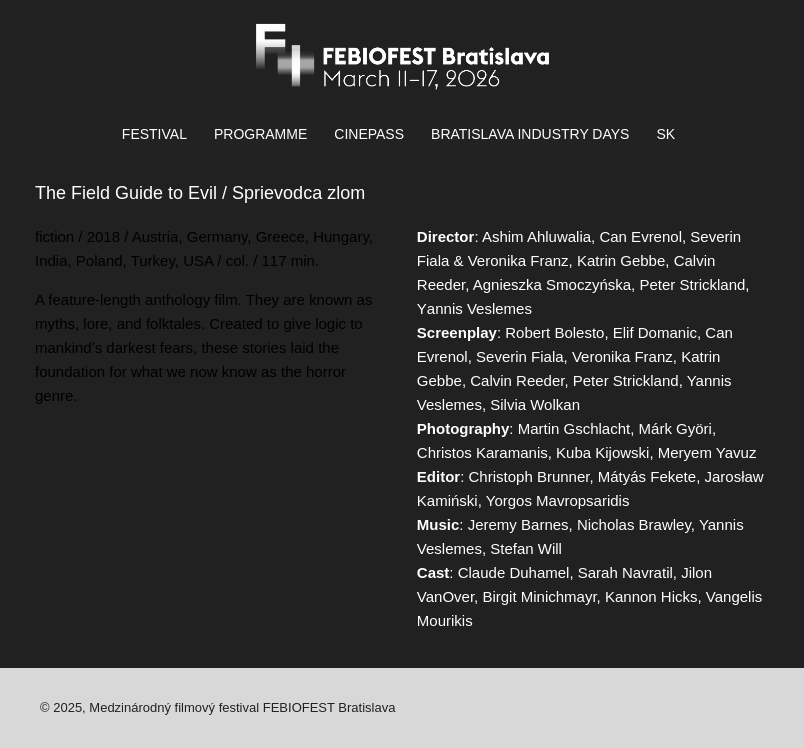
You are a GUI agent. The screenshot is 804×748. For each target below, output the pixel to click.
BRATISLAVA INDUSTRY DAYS (530, 134)
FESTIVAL (154, 134)
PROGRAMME (260, 134)
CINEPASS (369, 134)
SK (665, 134)
